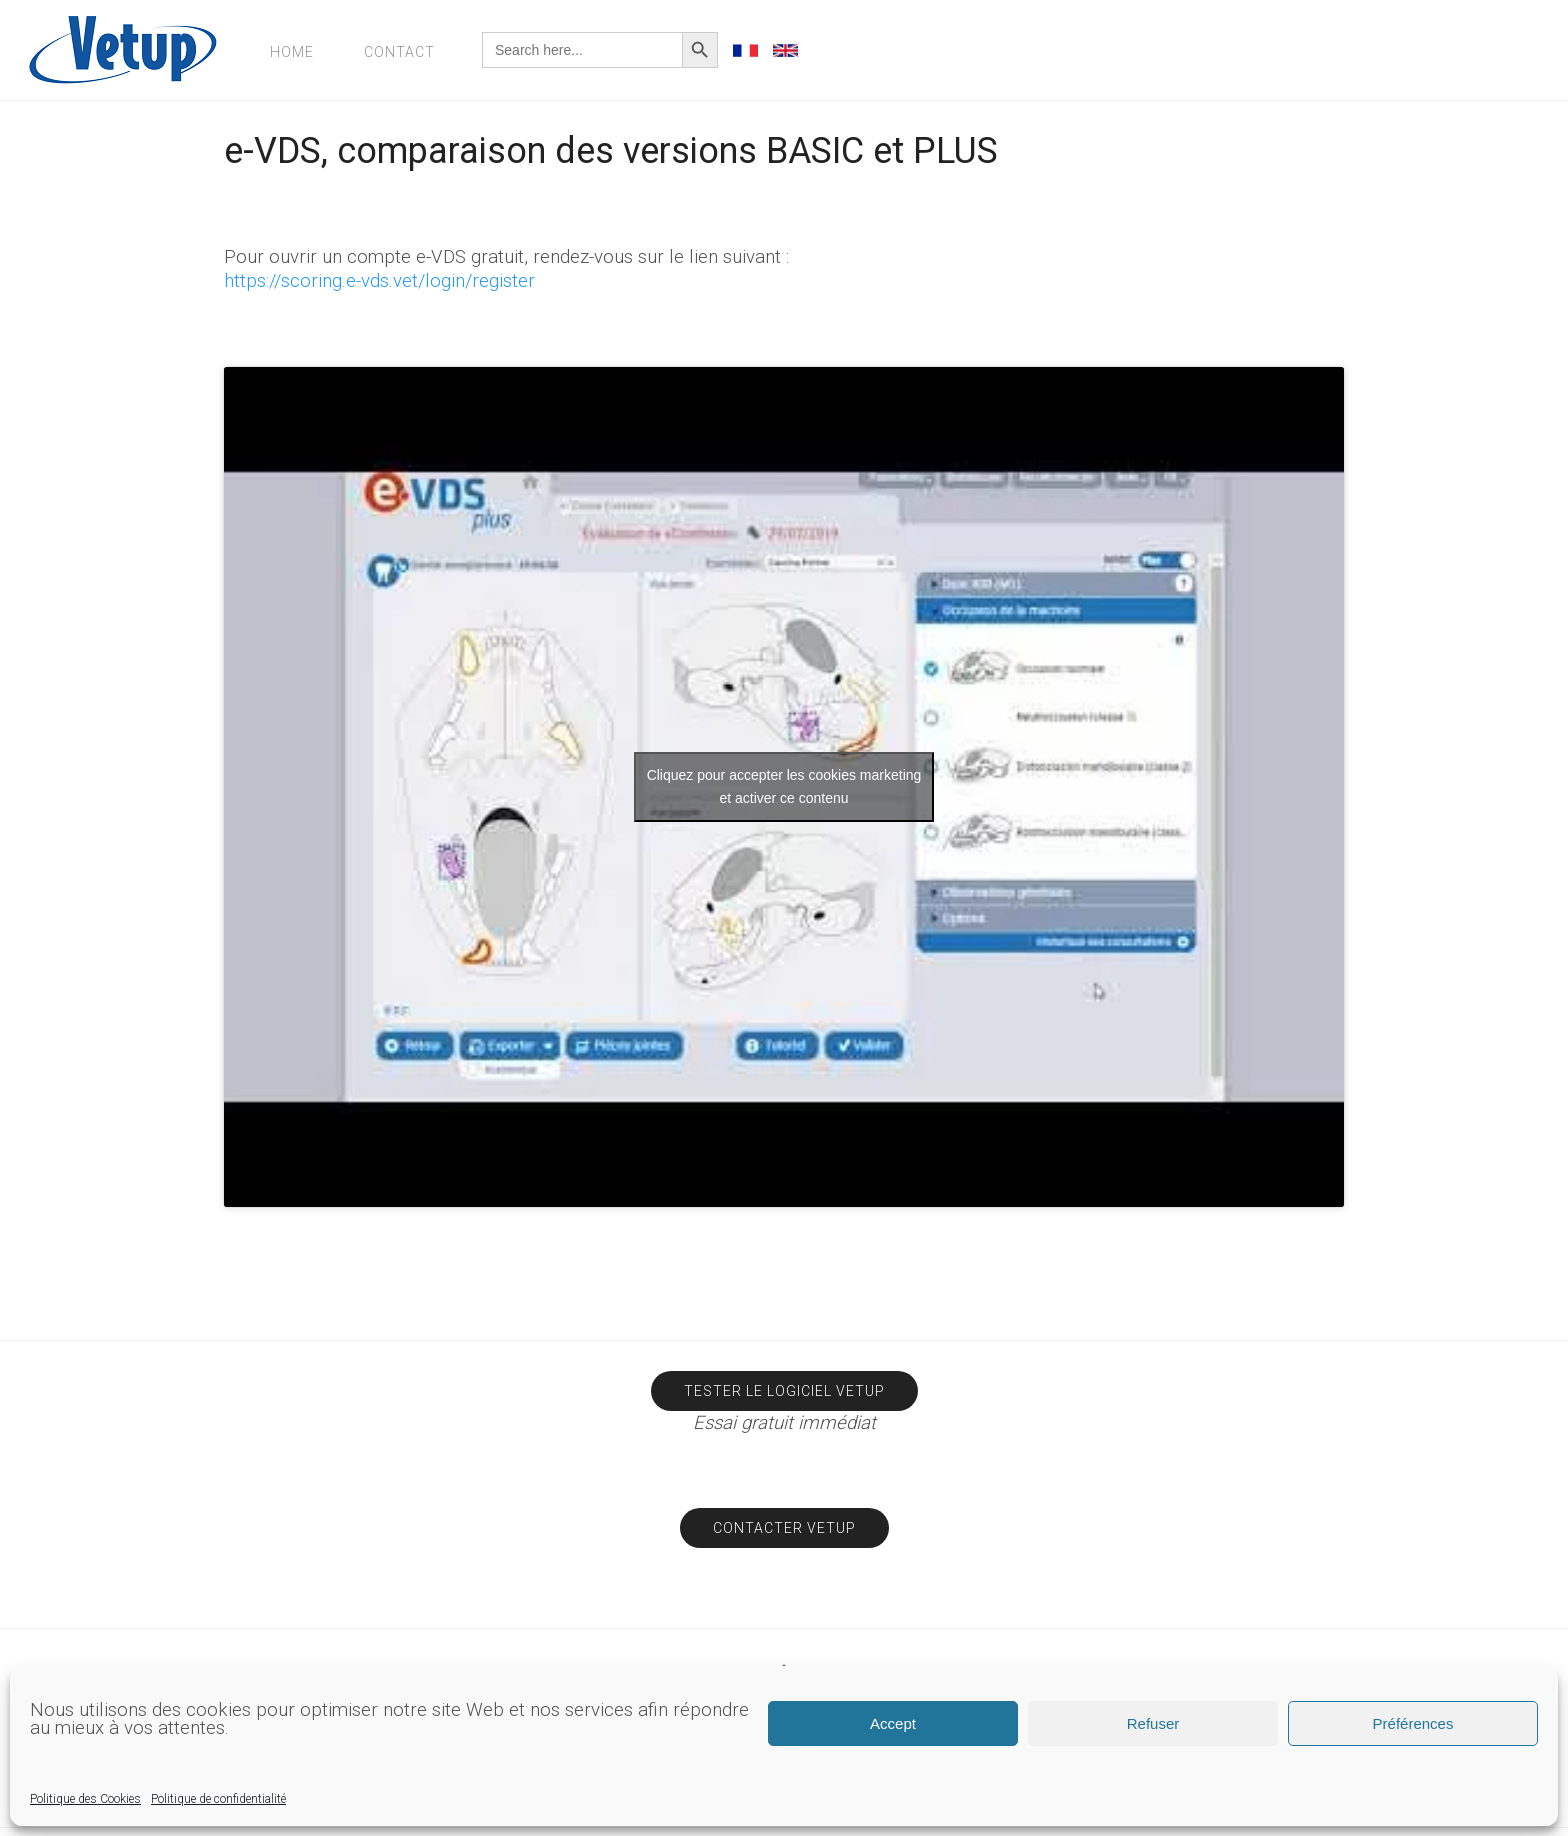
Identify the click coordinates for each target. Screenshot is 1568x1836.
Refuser (1153, 1723)
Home (292, 52)
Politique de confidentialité (218, 1799)
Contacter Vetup (784, 1528)
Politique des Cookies (85, 1799)
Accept (893, 1723)
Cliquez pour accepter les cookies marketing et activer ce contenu (784, 786)
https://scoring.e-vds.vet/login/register (379, 281)
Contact (399, 52)
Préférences (1413, 1723)
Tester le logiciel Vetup (784, 1391)
